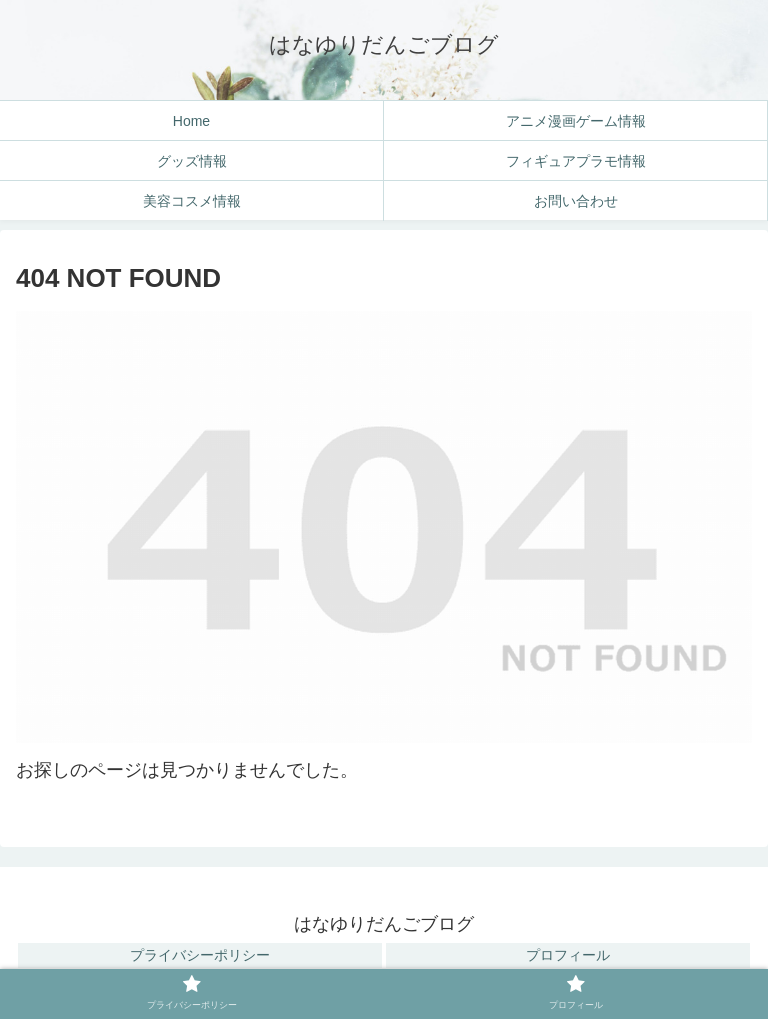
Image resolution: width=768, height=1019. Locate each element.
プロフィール (568, 955)
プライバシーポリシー (200, 955)
